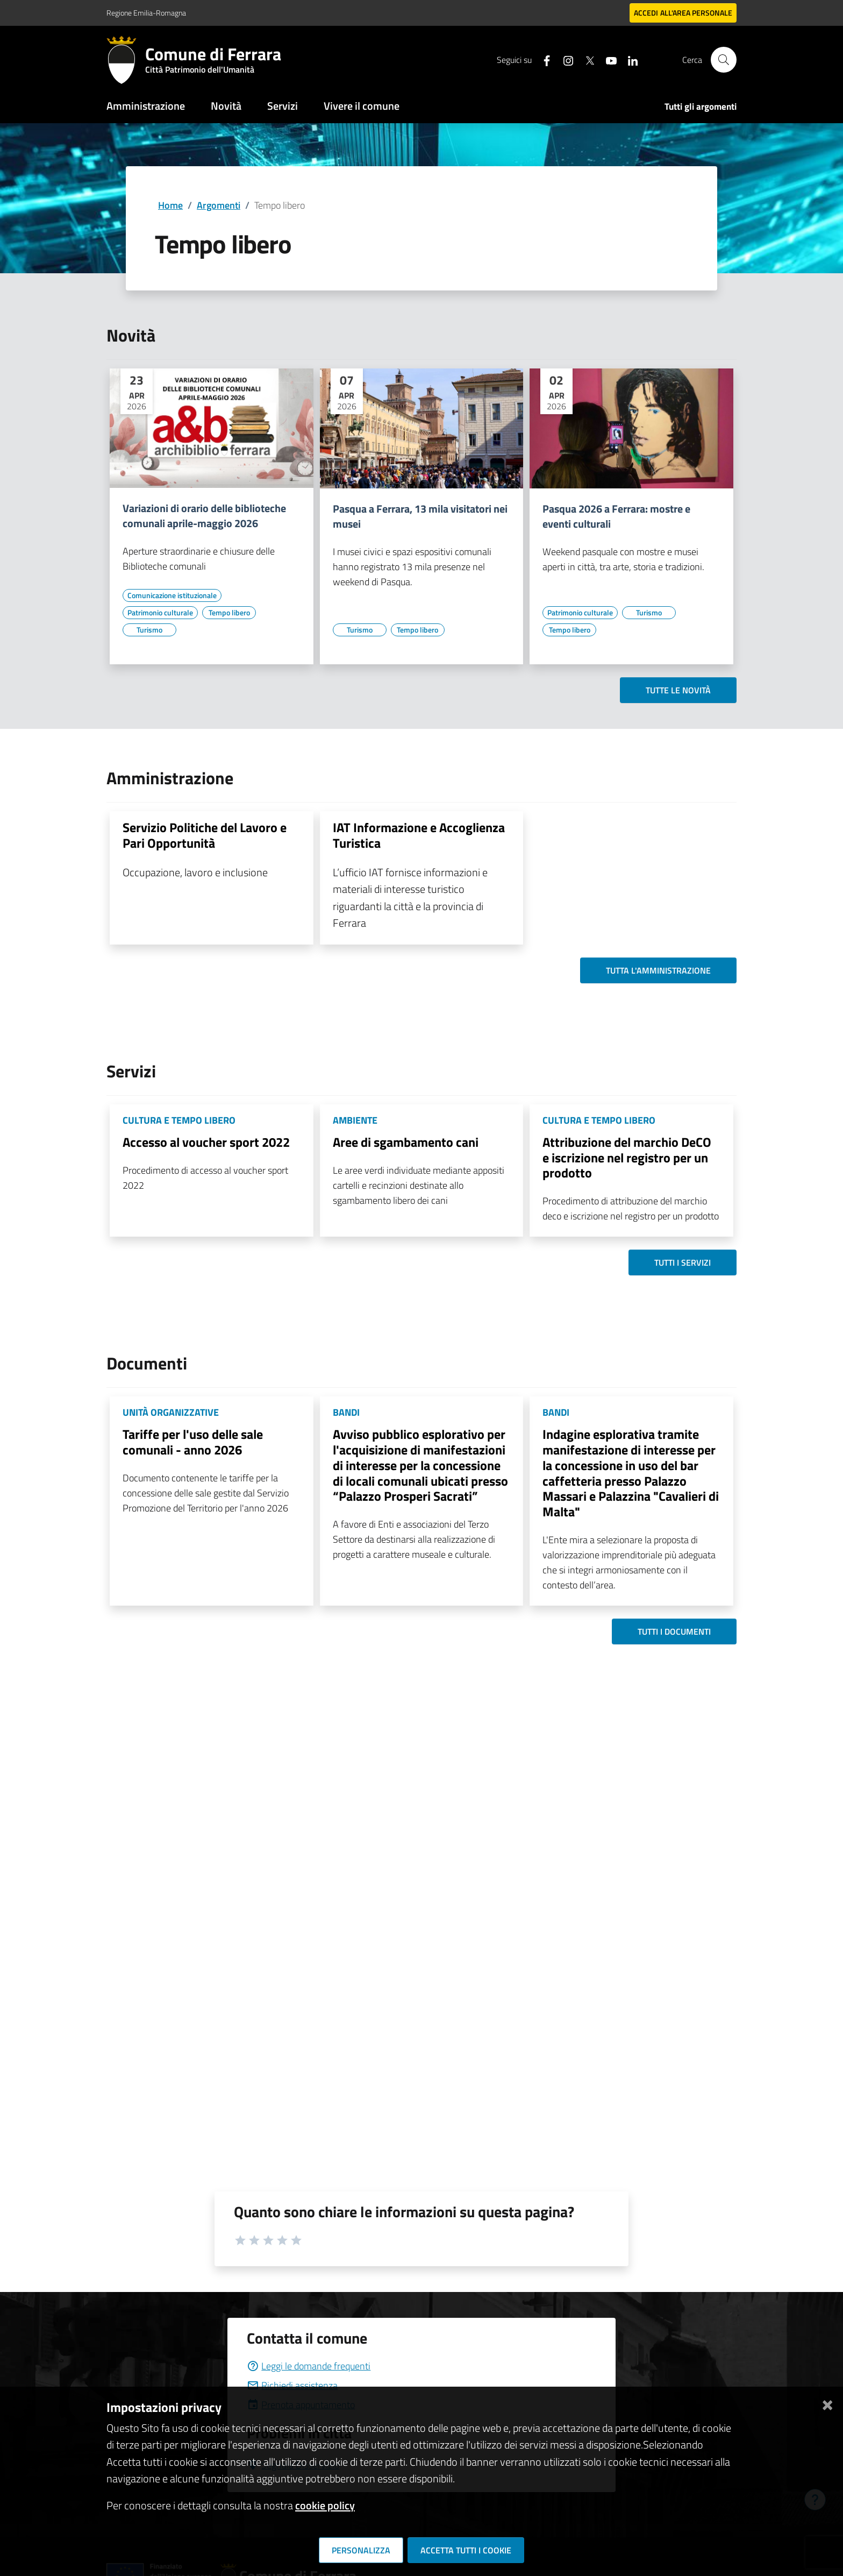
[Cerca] (724, 60)
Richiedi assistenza (292, 2385)
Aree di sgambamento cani (405, 1142)
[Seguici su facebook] (542, 59)
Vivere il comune (361, 105)
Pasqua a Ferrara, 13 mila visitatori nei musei (420, 516)
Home (170, 205)
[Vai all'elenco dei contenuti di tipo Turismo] (149, 629)
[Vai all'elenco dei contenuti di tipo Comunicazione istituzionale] (172, 595)
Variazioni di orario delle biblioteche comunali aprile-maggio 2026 (204, 516)
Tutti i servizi (682, 1262)
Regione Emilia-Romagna (146, 12)
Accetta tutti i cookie (465, 2550)
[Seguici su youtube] (607, 59)
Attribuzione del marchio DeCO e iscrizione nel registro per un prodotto (626, 1157)
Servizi (282, 105)
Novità (226, 105)
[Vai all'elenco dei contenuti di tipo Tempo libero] (229, 612)
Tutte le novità (678, 690)
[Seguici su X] (585, 59)
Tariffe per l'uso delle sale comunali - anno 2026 (193, 1441)
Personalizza (361, 2550)
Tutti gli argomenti (701, 106)
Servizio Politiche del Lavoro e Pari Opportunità (205, 835)
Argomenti (218, 205)
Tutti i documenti (674, 1631)
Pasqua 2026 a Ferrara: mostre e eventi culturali (616, 516)
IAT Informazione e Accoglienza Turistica (419, 835)
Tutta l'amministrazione (658, 970)
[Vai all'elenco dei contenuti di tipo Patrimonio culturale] (160, 612)
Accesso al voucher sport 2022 (206, 1142)
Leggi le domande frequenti (308, 2366)
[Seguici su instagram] (564, 59)
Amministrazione (145, 105)
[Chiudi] (827, 2403)
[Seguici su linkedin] (628, 59)
